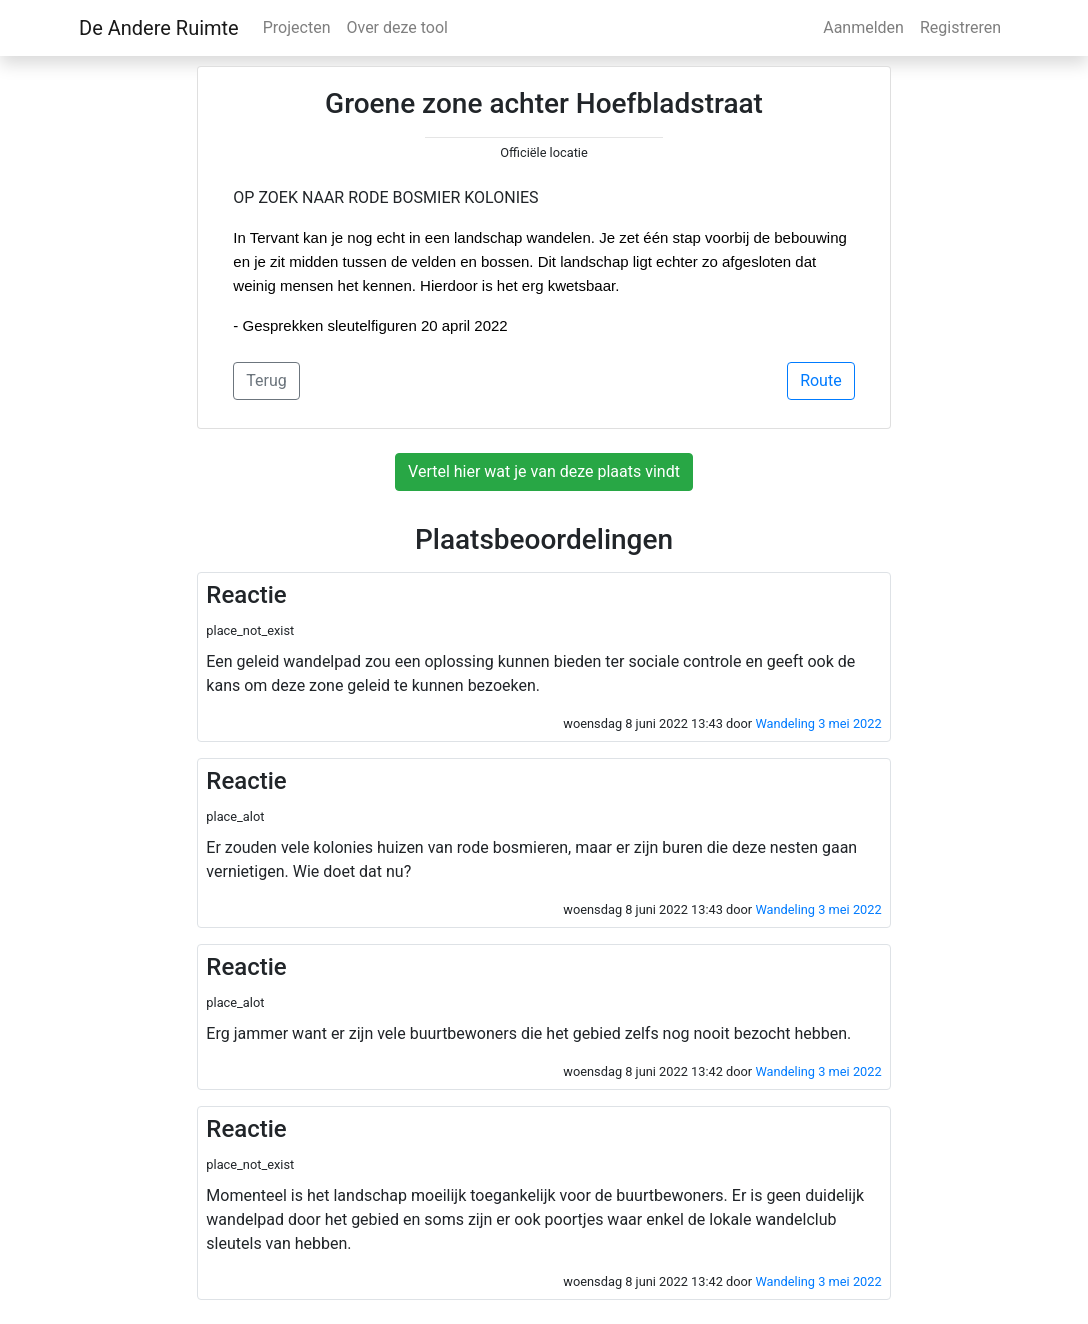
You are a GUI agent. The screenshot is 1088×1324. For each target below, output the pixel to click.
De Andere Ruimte (159, 28)
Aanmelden (863, 27)
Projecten (297, 27)
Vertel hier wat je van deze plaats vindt (544, 471)
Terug (266, 380)
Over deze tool (397, 27)
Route (821, 380)
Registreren (960, 27)
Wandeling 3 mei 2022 (818, 723)
